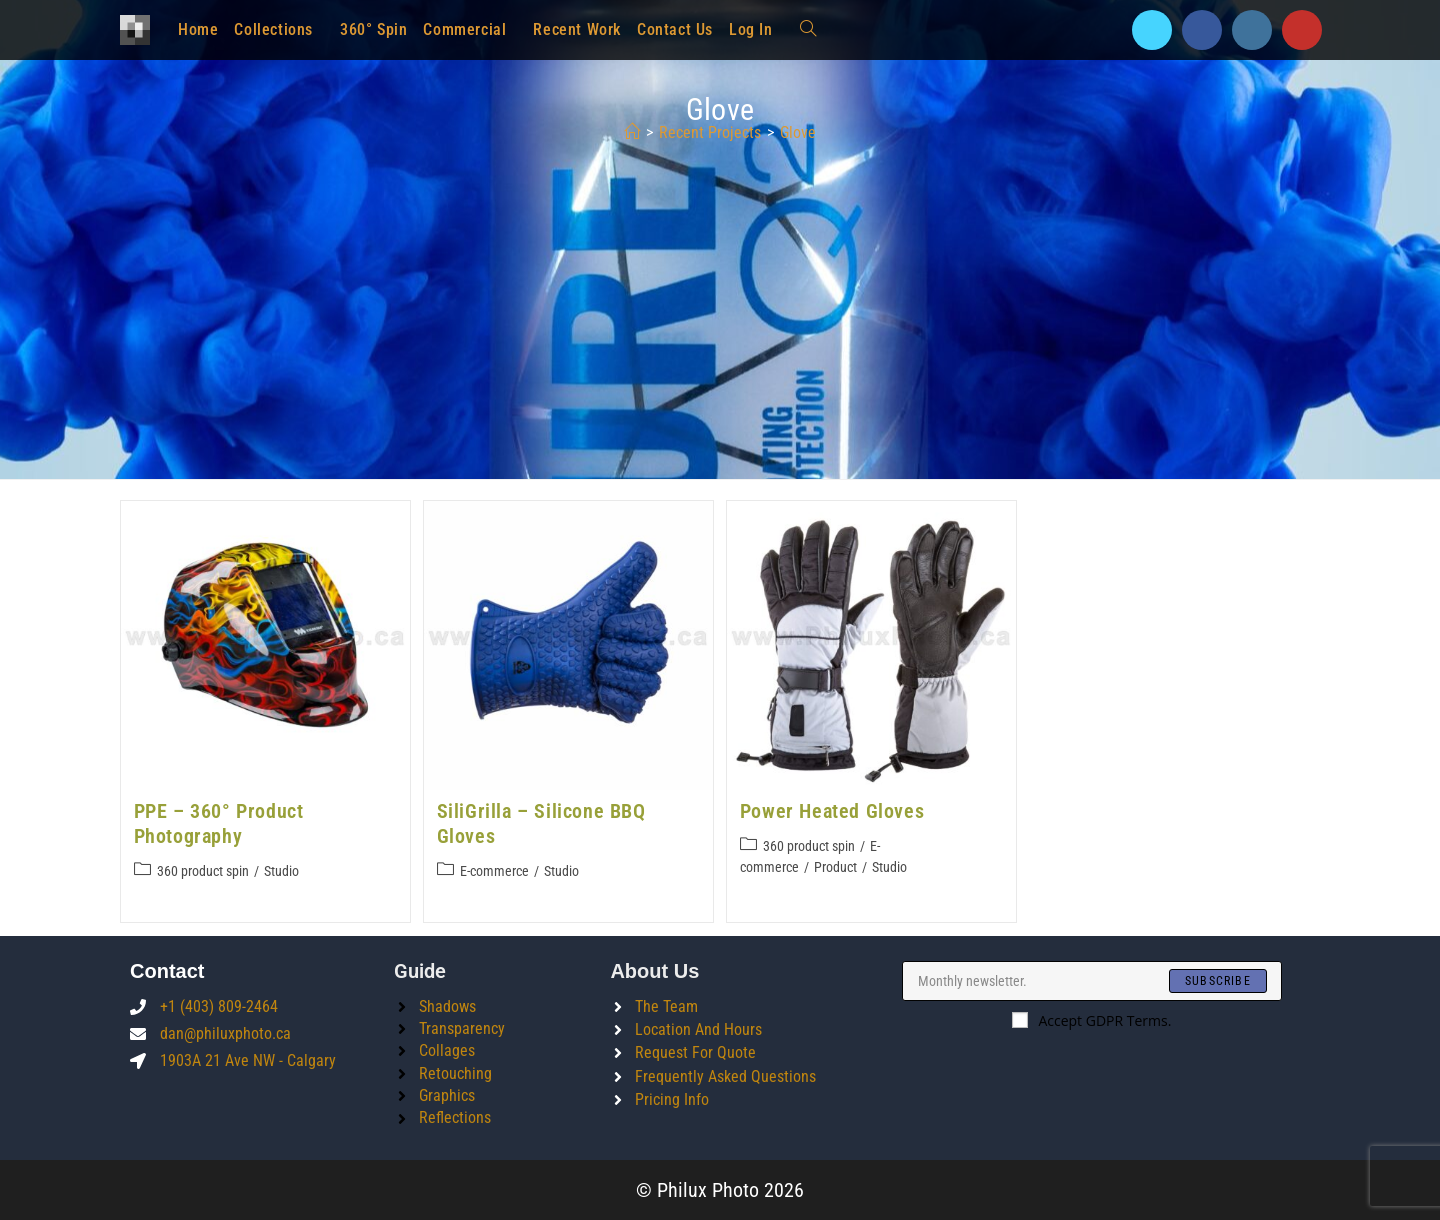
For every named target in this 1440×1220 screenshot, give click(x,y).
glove (798, 132)
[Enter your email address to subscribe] (1092, 981)
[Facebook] (1202, 30)
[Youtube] (1302, 30)
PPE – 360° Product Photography (219, 823)
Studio (281, 871)
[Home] (632, 132)
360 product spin (203, 871)
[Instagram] (1252, 30)
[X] (1152, 30)
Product (835, 867)
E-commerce (494, 871)
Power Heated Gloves (832, 811)
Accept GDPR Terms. (1091, 1020)
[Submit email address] (1218, 981)
